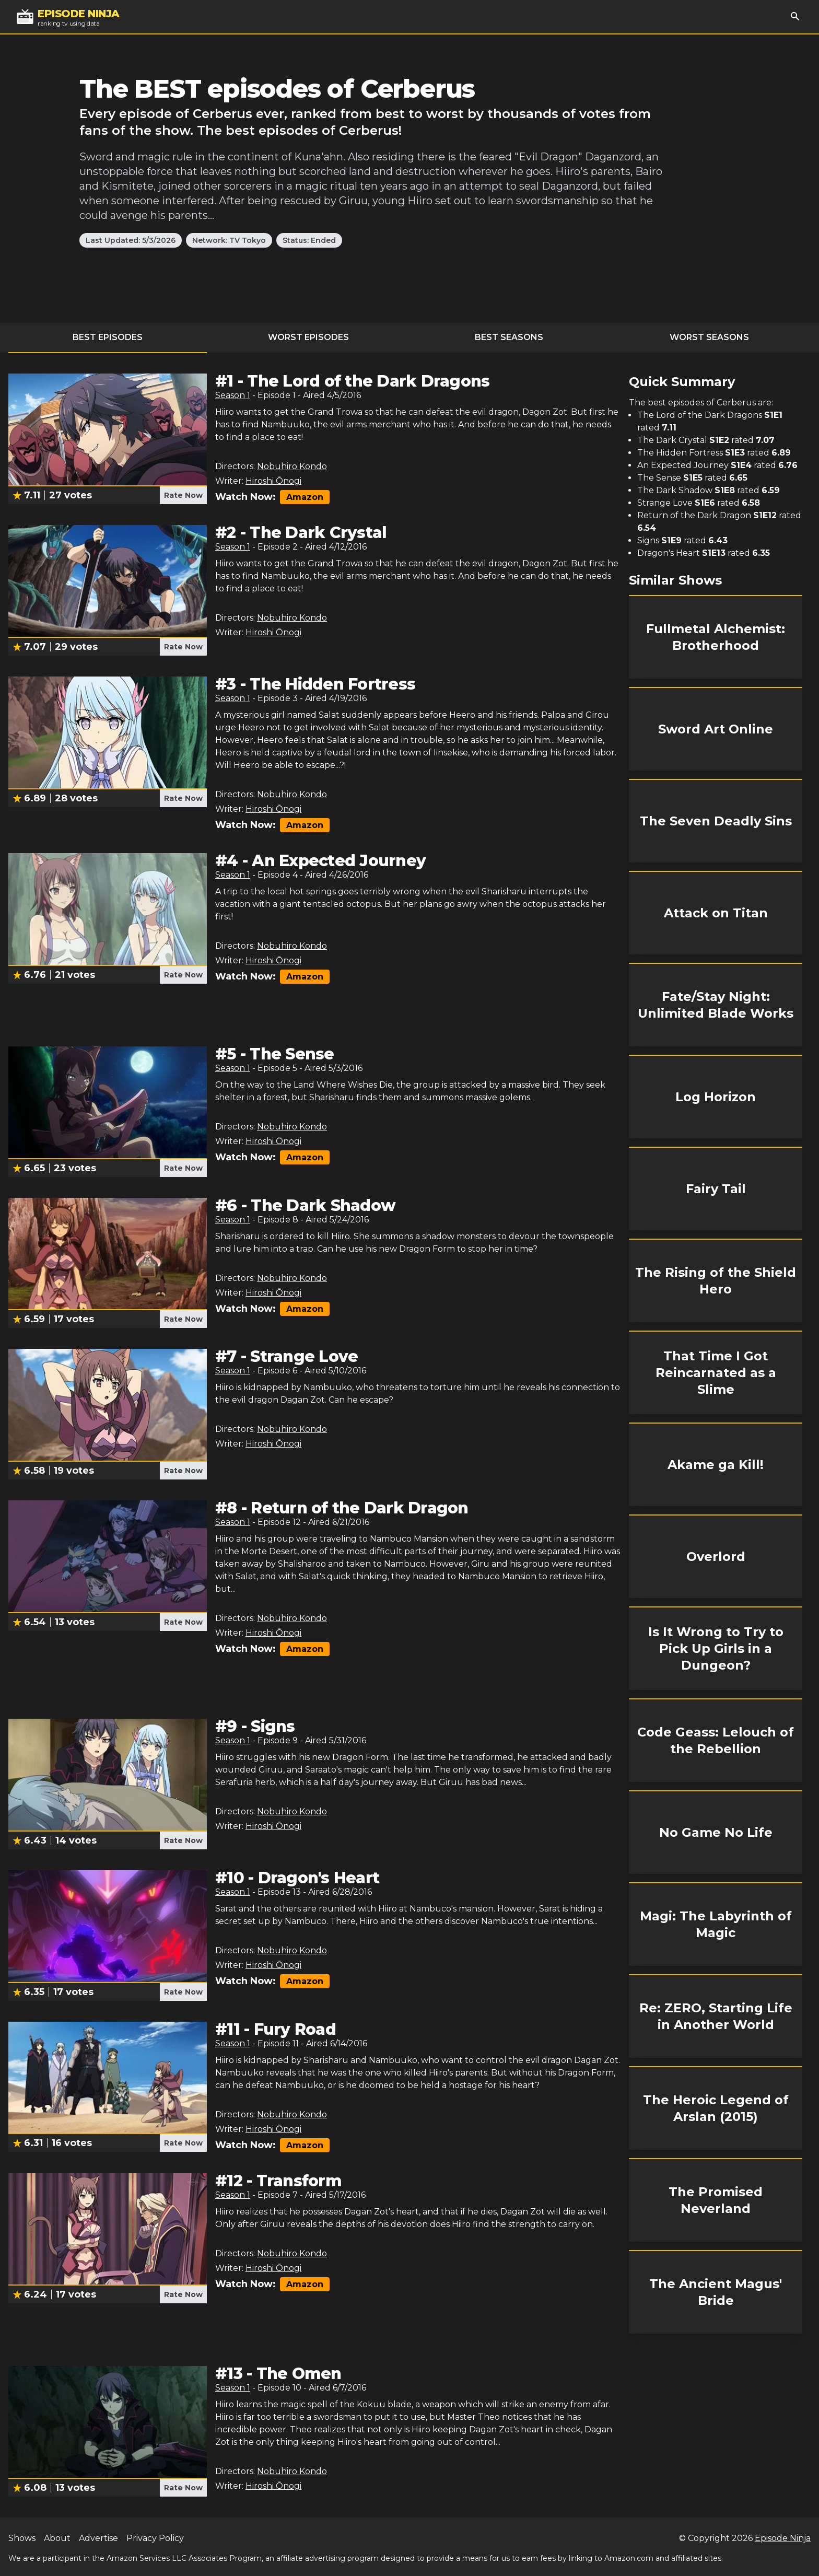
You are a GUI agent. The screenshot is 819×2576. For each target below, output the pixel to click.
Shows (22, 2538)
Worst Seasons (709, 337)
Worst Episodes (308, 337)
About (57, 2538)
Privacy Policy (155, 2538)
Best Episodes (108, 337)
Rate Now (183, 495)
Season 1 (232, 395)
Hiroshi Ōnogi (273, 481)
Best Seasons (509, 337)
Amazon (304, 497)
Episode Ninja (783, 2538)
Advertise (98, 2538)
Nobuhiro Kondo (292, 466)
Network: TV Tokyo (229, 240)
